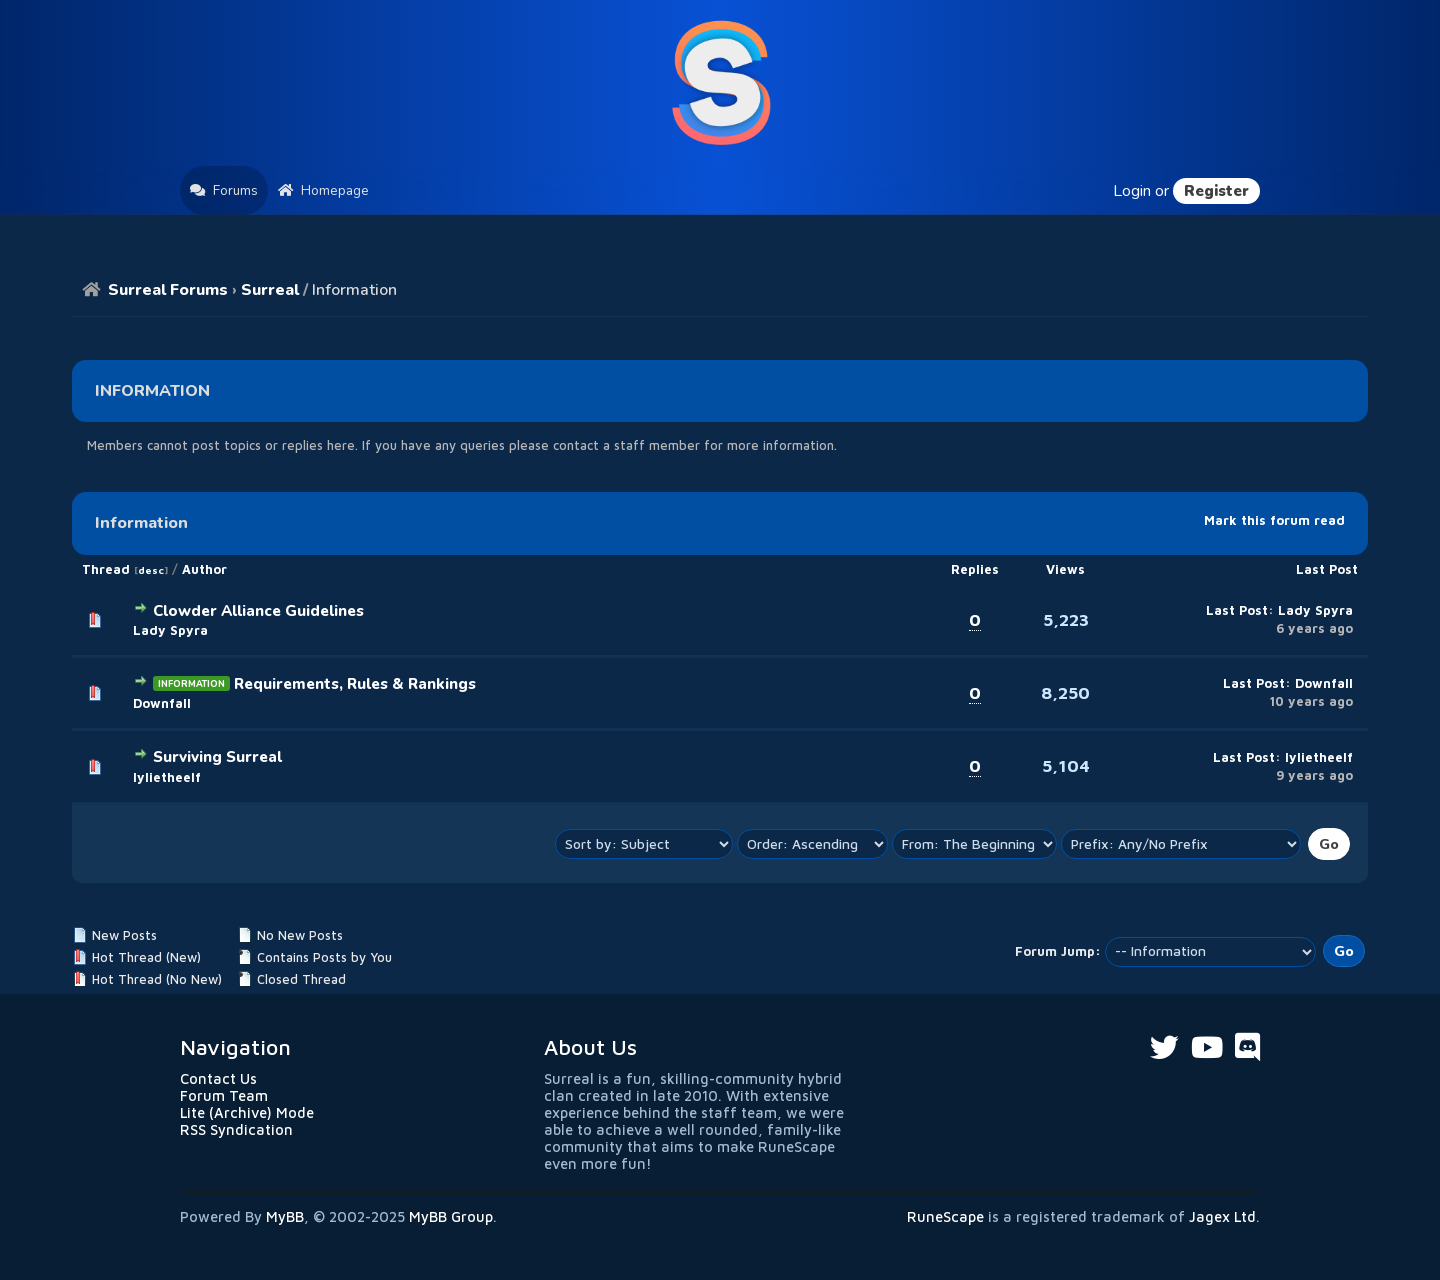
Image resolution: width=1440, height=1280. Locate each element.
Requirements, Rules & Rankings (355, 684)
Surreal (270, 290)
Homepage (323, 190)
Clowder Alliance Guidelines (258, 611)
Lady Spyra (170, 630)
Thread (106, 569)
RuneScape (945, 1216)
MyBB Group (451, 1216)
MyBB (285, 1216)
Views (1065, 569)
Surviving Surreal (217, 757)
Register (1216, 191)
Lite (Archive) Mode (247, 1112)
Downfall (162, 703)
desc (151, 570)
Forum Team (224, 1095)
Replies (975, 569)
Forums (224, 190)
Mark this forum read (1274, 520)
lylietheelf (167, 777)
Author (204, 569)
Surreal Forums (168, 290)
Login (1132, 191)
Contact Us (218, 1078)
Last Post (1327, 569)
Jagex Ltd (1222, 1216)
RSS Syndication (236, 1129)
